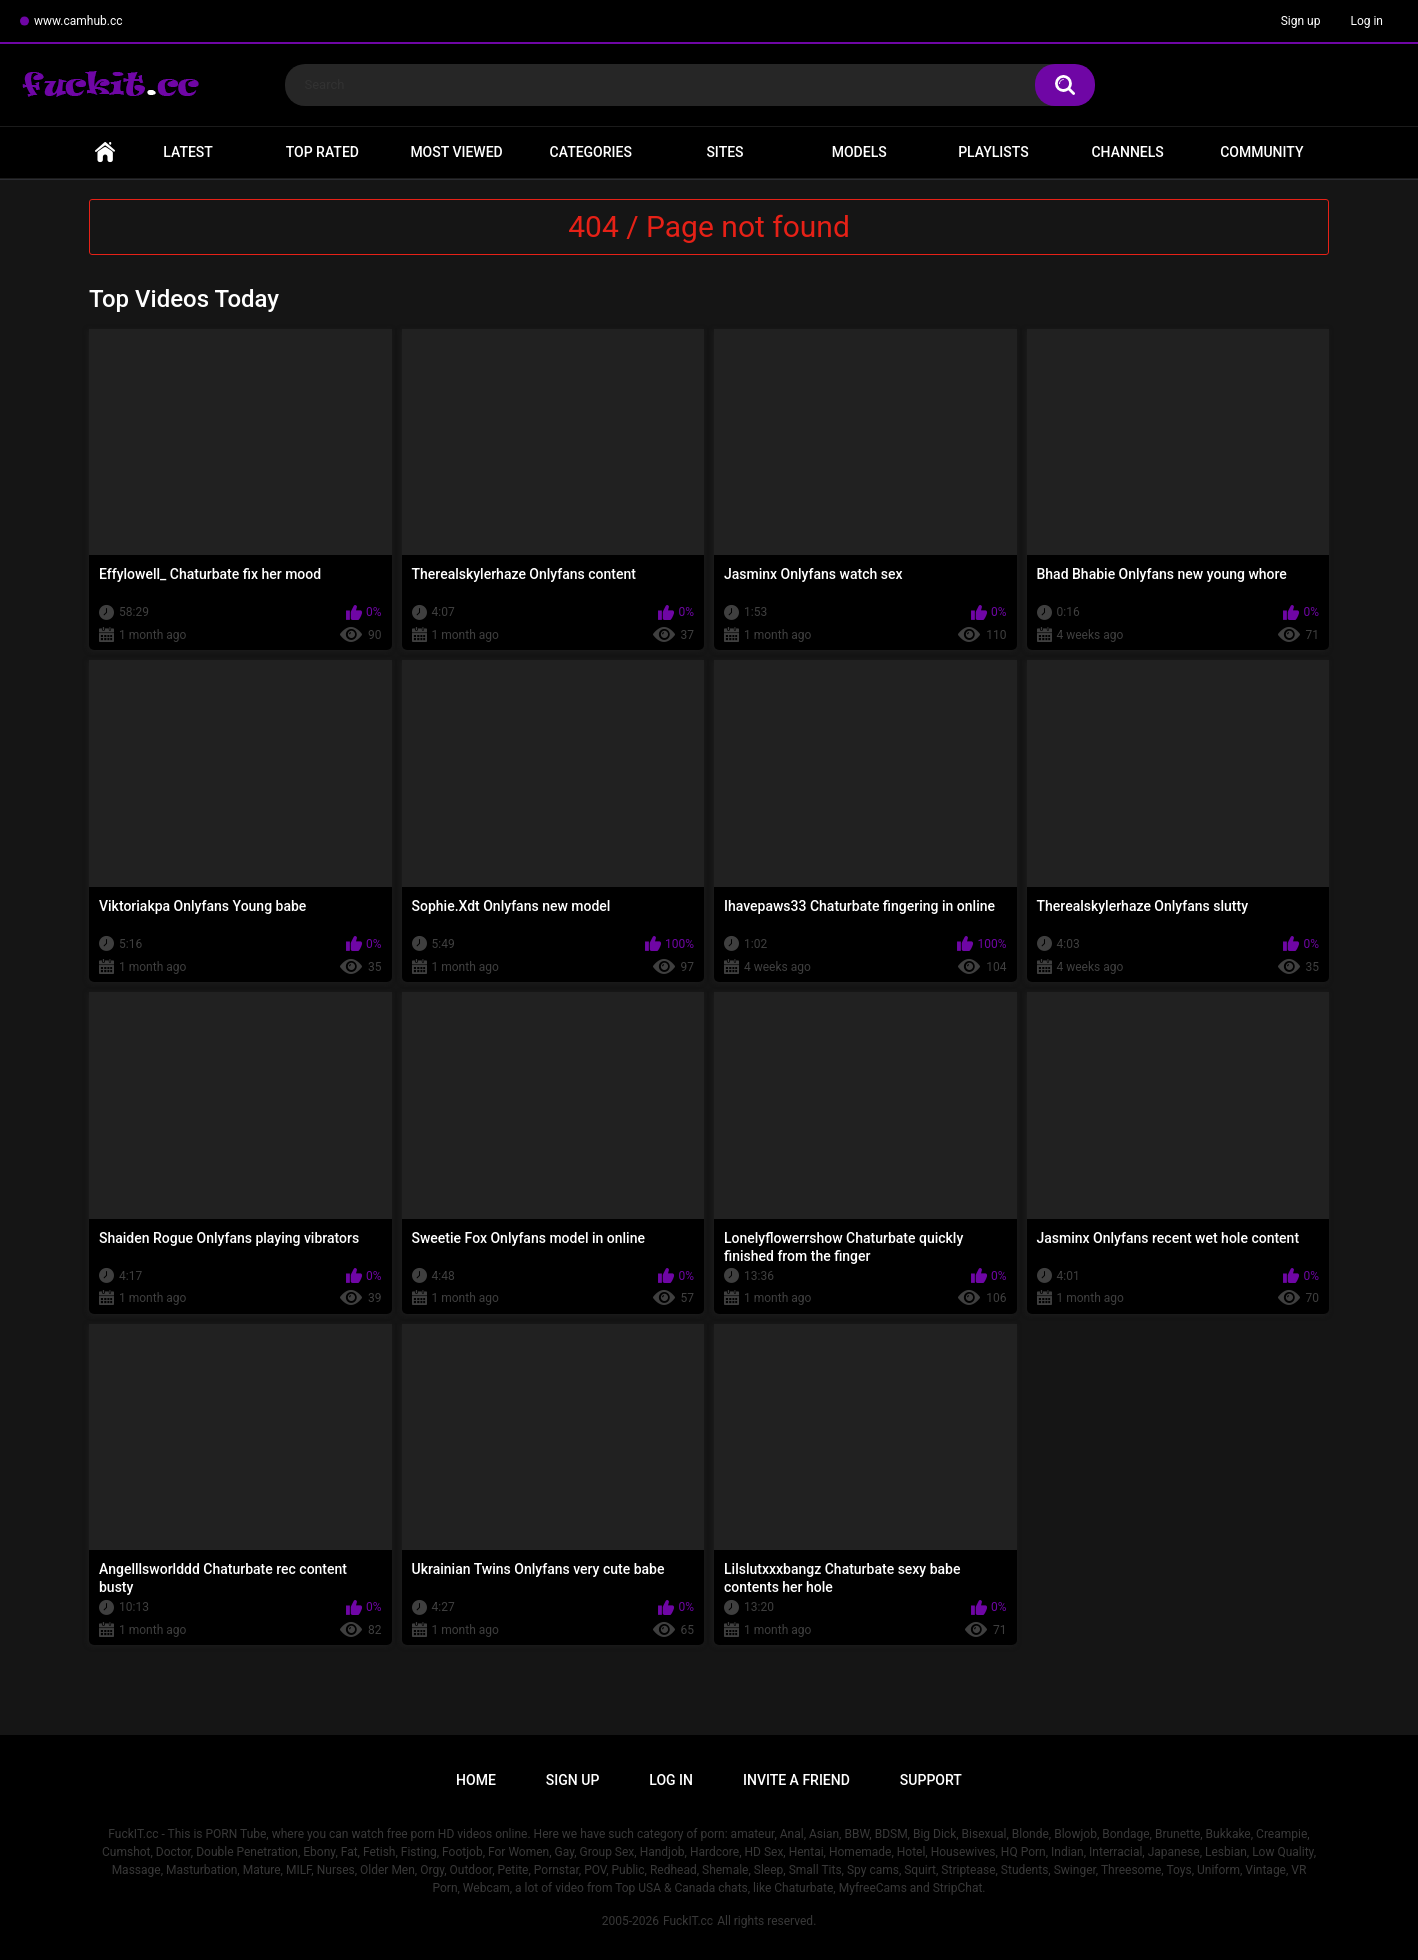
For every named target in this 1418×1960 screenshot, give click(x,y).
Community (1261, 152)
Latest (188, 152)
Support (931, 1780)
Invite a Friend (796, 1780)
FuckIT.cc (688, 1921)
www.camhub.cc (78, 21)
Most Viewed (456, 152)
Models (859, 152)
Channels (1127, 152)
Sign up (1301, 21)
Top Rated (322, 152)
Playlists (993, 152)
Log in (1366, 21)
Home (105, 152)
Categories (591, 152)
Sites (724, 152)
